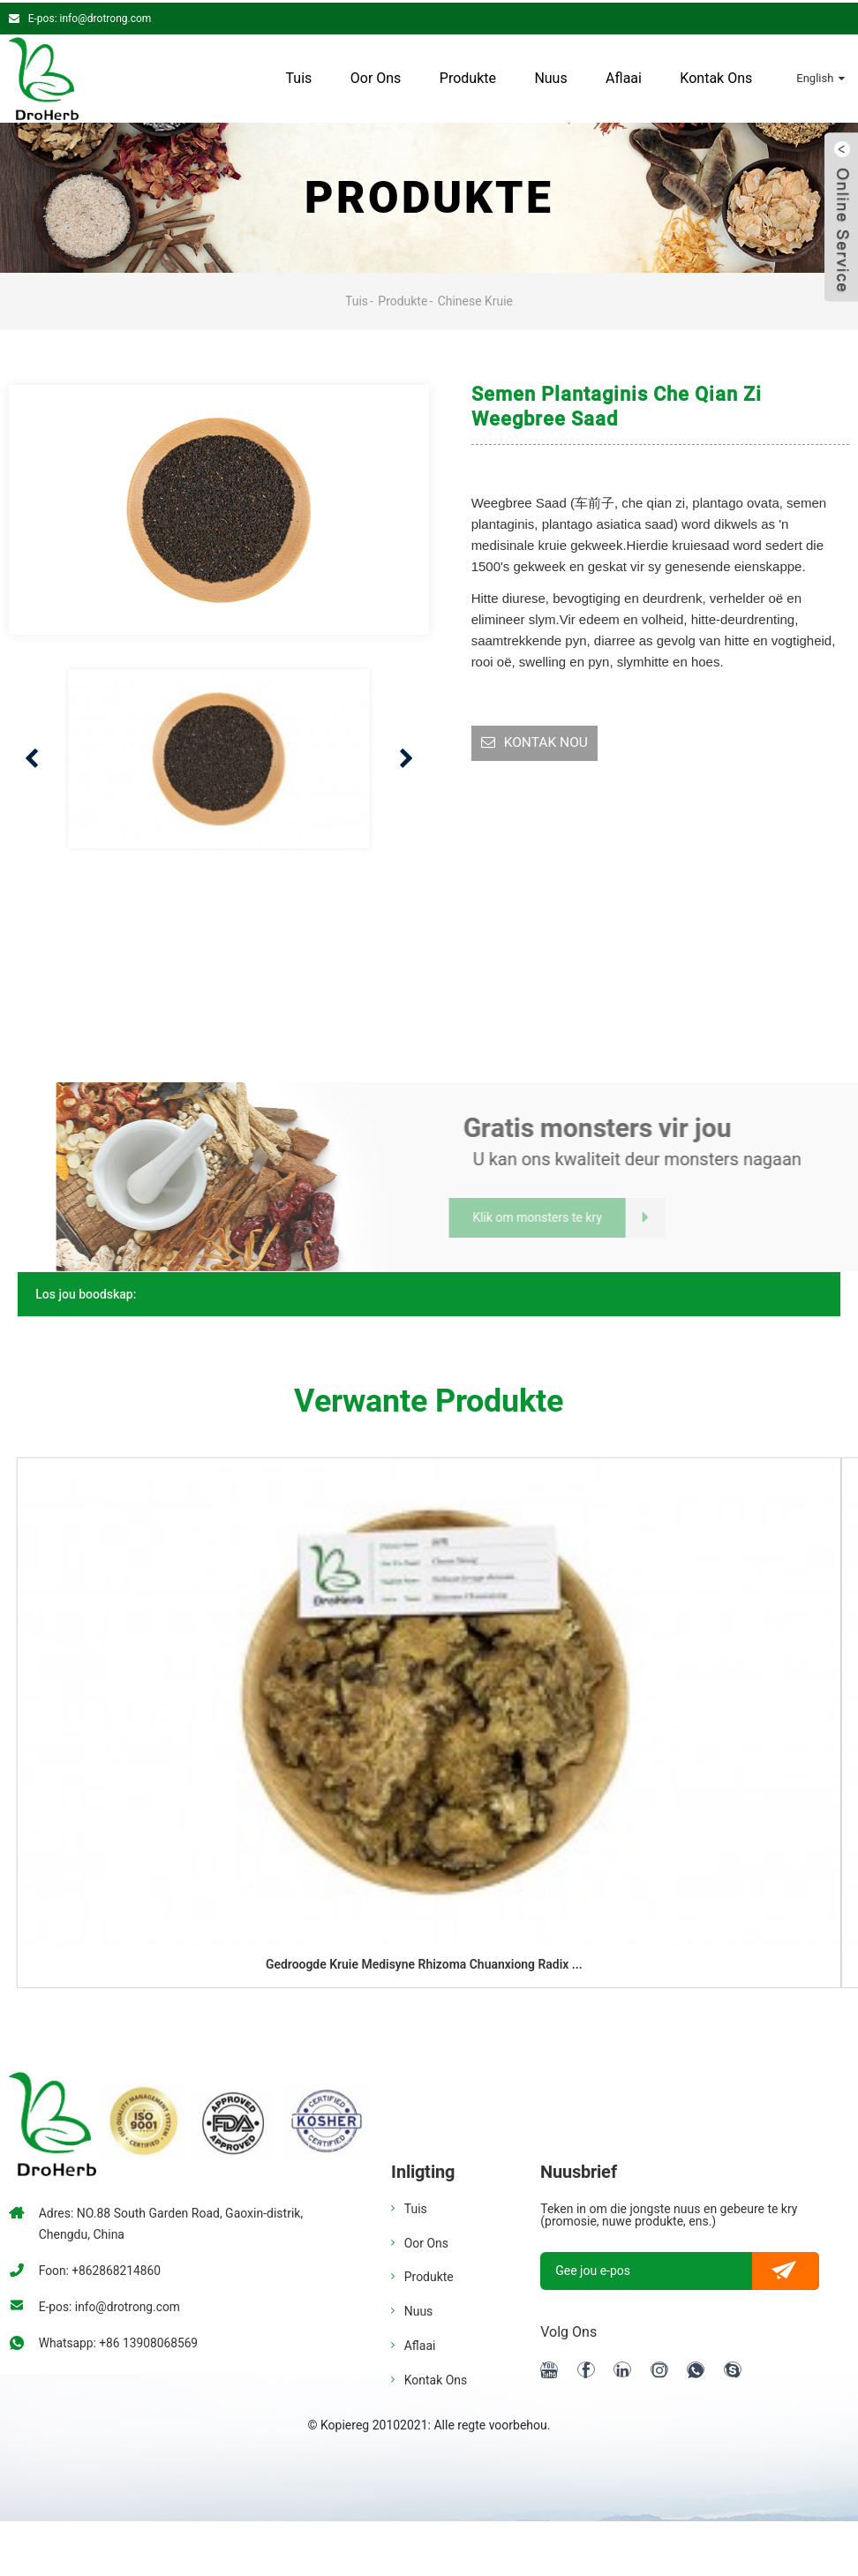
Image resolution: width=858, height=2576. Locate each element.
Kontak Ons (716, 75)
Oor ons (376, 75)
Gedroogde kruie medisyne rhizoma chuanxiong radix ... (424, 1962)
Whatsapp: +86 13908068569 (119, 2340)
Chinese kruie (476, 298)
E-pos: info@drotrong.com (90, 16)
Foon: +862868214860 (101, 2268)
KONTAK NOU (547, 741)
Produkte (468, 75)
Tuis (298, 75)
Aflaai (624, 75)
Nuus (550, 75)
